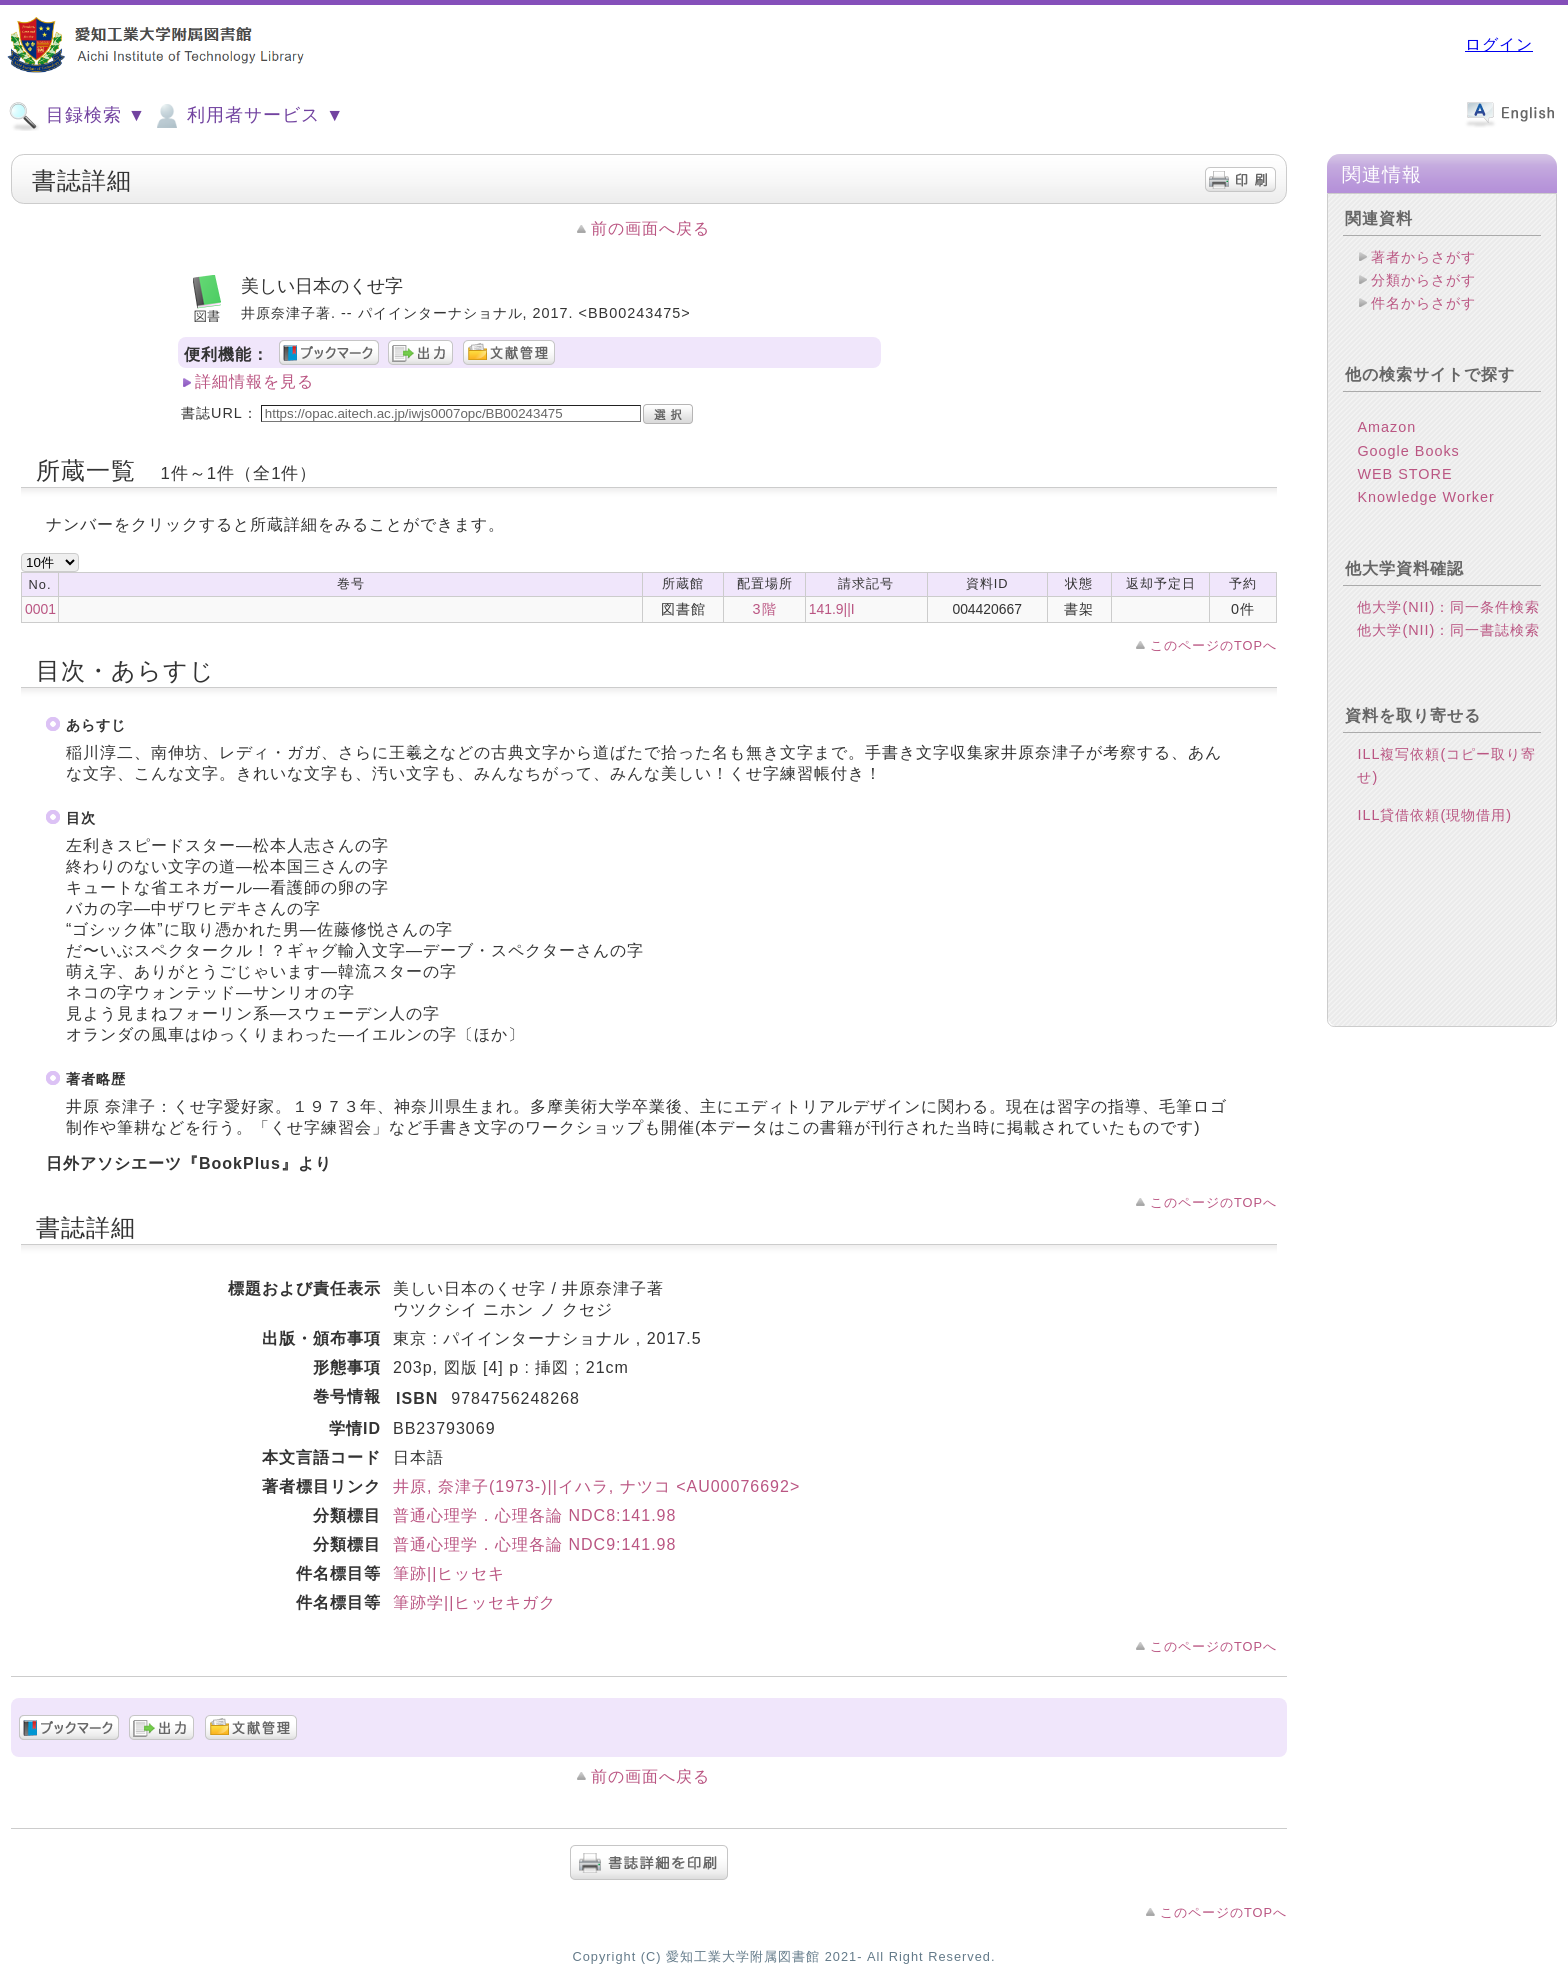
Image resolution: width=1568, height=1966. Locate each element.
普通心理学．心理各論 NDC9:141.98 (534, 1544)
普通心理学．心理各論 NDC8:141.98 (534, 1515)
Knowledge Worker (1425, 497)
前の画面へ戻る (650, 228)
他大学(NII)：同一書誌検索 (1448, 630)
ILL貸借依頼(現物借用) (1434, 815)
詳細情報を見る (254, 381)
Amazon (1386, 427)
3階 (765, 609)
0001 (40, 609)
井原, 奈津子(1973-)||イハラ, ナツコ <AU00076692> (596, 1486)
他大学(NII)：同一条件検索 (1448, 607)
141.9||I (832, 609)
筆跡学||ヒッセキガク (474, 1602)
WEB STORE (1404, 474)
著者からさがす (1423, 257)
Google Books (1408, 451)
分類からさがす (1423, 280)
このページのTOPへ (1213, 645)
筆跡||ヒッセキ (449, 1573)
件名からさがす (1423, 303)
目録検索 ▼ (77, 116)
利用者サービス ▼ (247, 116)
